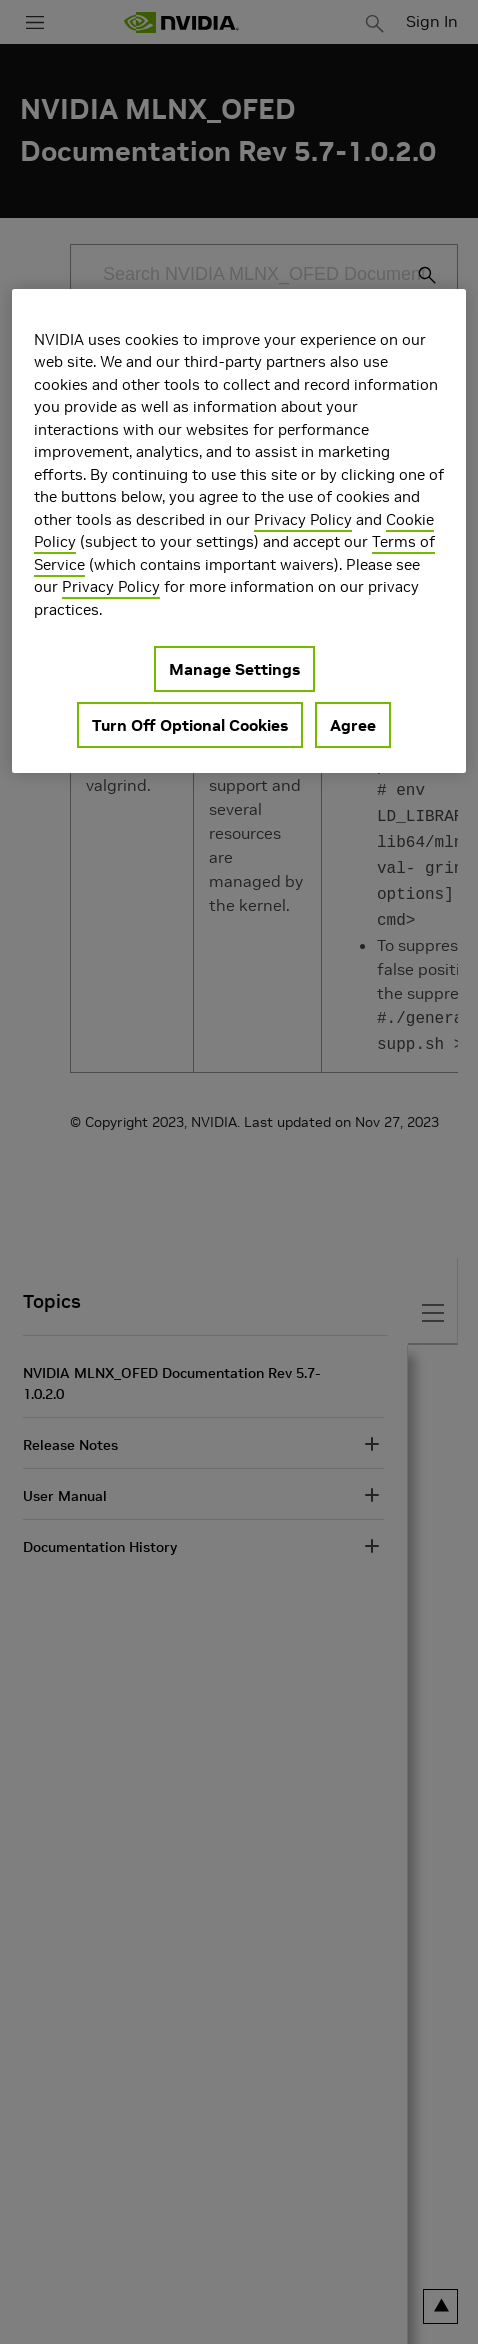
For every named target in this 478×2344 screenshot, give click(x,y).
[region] (239, 531)
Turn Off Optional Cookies (190, 725)
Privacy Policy (303, 519)
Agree (353, 725)
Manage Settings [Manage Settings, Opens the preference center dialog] (234, 669)
